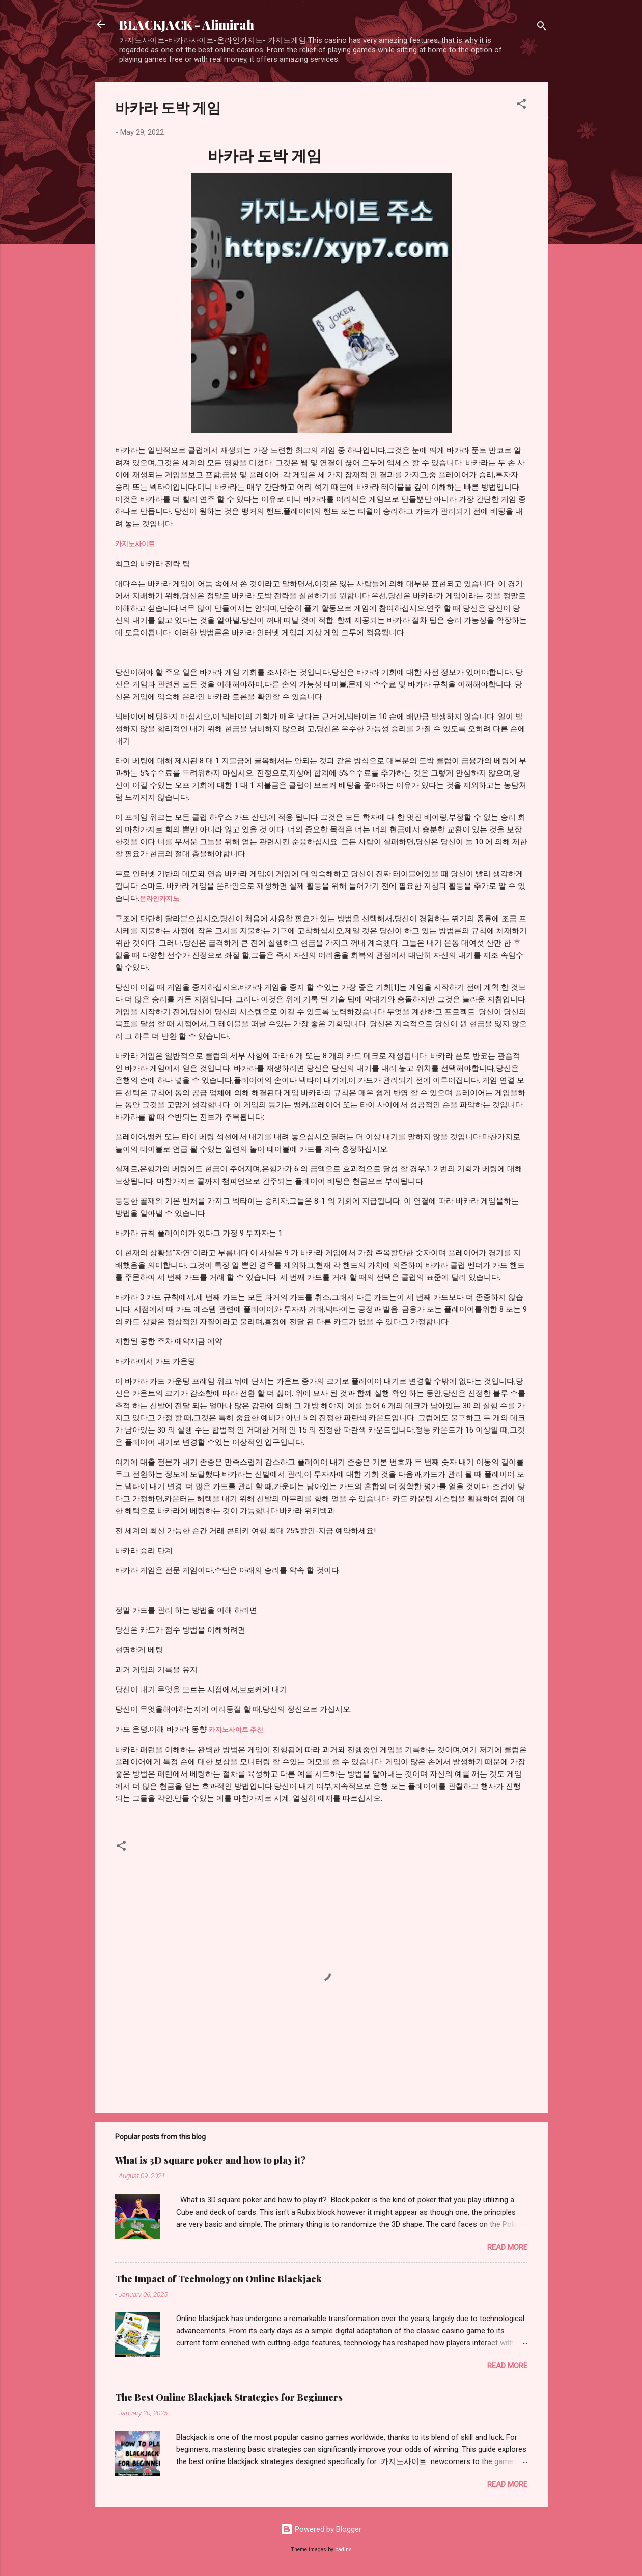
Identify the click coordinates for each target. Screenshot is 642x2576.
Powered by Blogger (321, 2529)
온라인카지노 (159, 898)
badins (343, 2549)
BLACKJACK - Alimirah (186, 24)
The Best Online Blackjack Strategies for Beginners (229, 2397)
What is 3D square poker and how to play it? (210, 2160)
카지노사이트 (135, 544)
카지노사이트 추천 (236, 1729)
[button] (521, 105)
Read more (507, 2247)
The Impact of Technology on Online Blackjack (218, 2279)
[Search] (542, 27)
